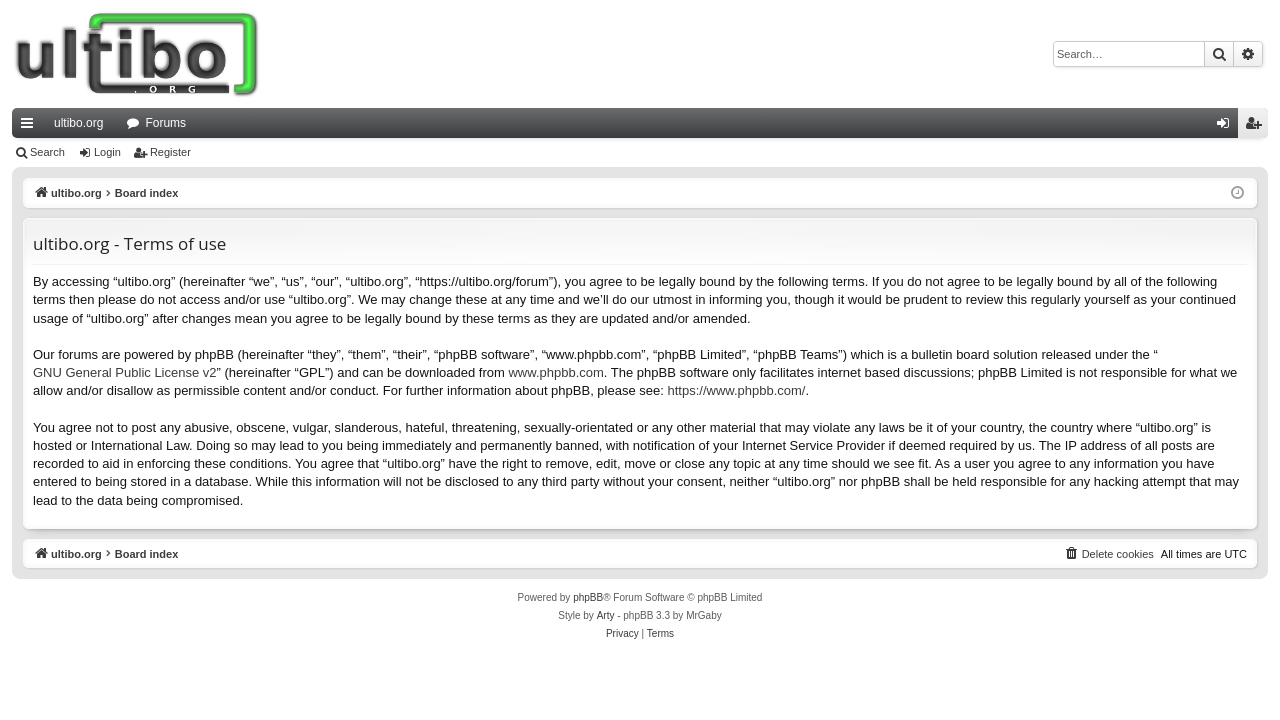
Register (170, 152)
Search (47, 152)
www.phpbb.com (555, 372)
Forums (165, 123)
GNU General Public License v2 (125, 372)
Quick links (31, 127)
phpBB (588, 597)
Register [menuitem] (1257, 127)
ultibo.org (78, 123)
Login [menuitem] (1227, 127)
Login (107, 152)
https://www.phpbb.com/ (736, 390)
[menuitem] (1109, 554)
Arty (606, 615)
